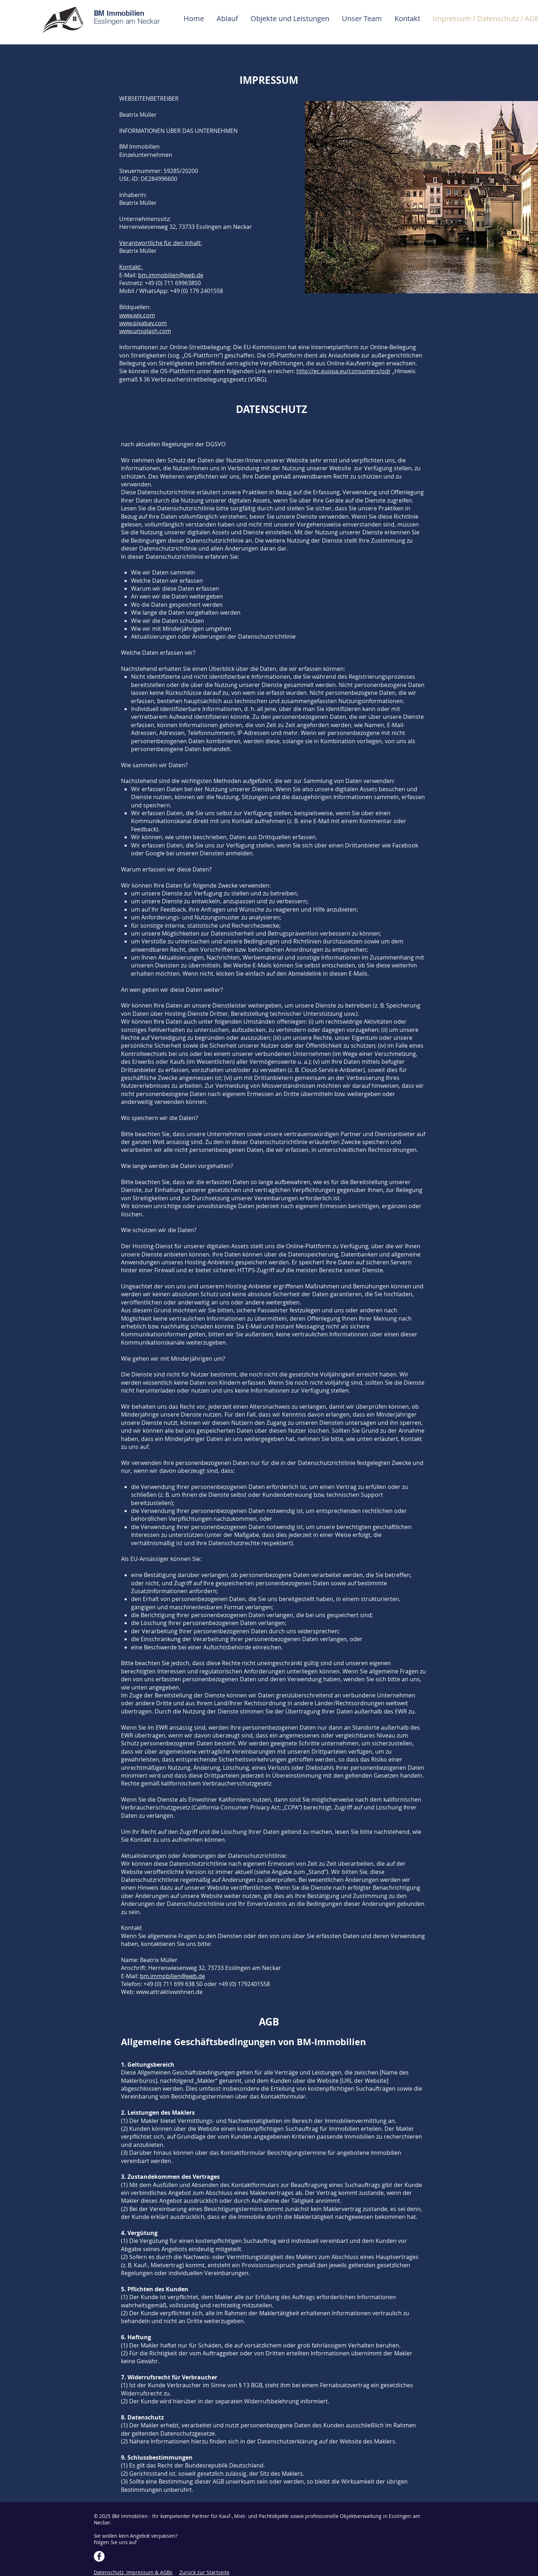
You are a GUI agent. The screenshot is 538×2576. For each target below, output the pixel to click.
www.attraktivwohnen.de (169, 1992)
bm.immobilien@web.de (170, 275)
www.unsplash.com (145, 331)
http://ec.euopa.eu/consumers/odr (343, 371)
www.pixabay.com (143, 323)
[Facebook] (99, 2556)
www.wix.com (137, 315)
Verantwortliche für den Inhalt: (160, 243)
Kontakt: (131, 267)
